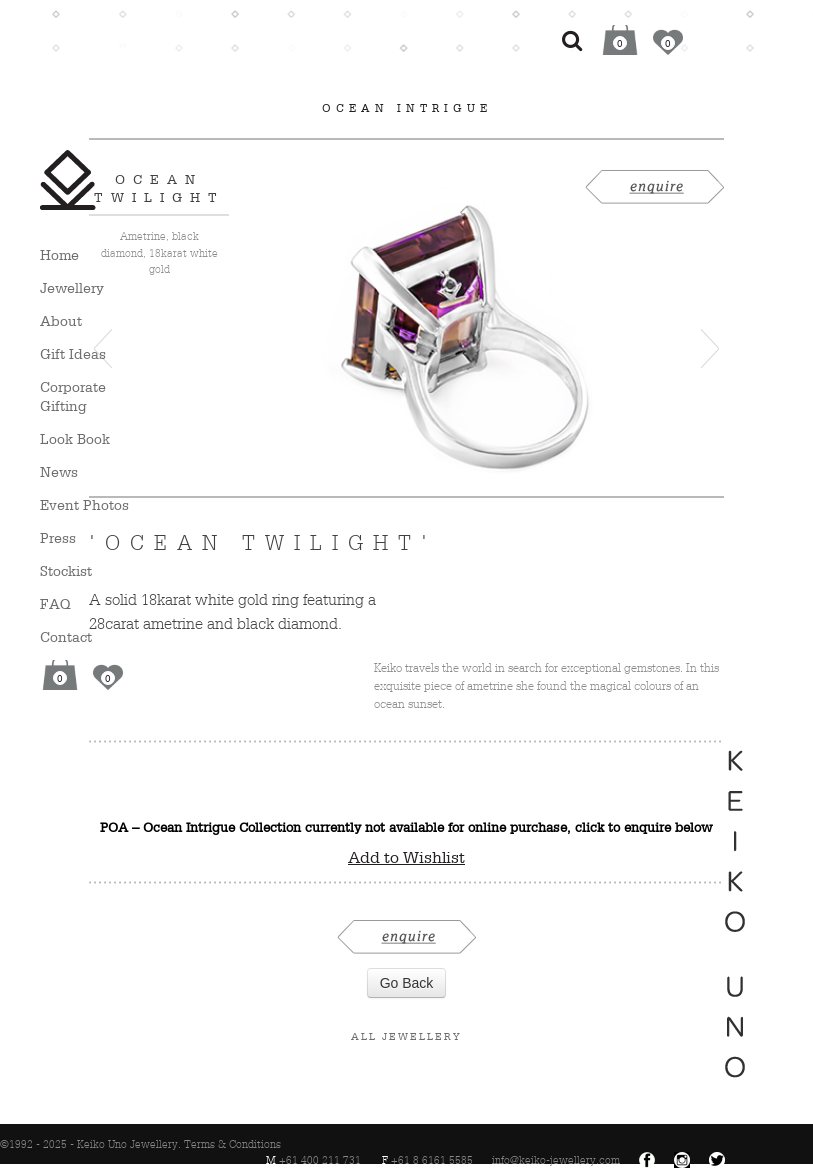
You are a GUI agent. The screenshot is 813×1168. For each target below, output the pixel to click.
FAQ (55, 603)
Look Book (75, 438)
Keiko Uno (68, 180)
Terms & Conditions (232, 1144)
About (61, 320)
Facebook (647, 1160)
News (59, 471)
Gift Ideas (73, 353)
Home (59, 254)
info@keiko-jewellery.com (556, 1160)
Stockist (66, 570)
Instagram (682, 1160)
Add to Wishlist (406, 857)
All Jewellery (406, 1036)
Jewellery (72, 287)
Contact (66, 636)
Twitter (717, 1160)
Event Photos (84, 504)
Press (58, 537)
